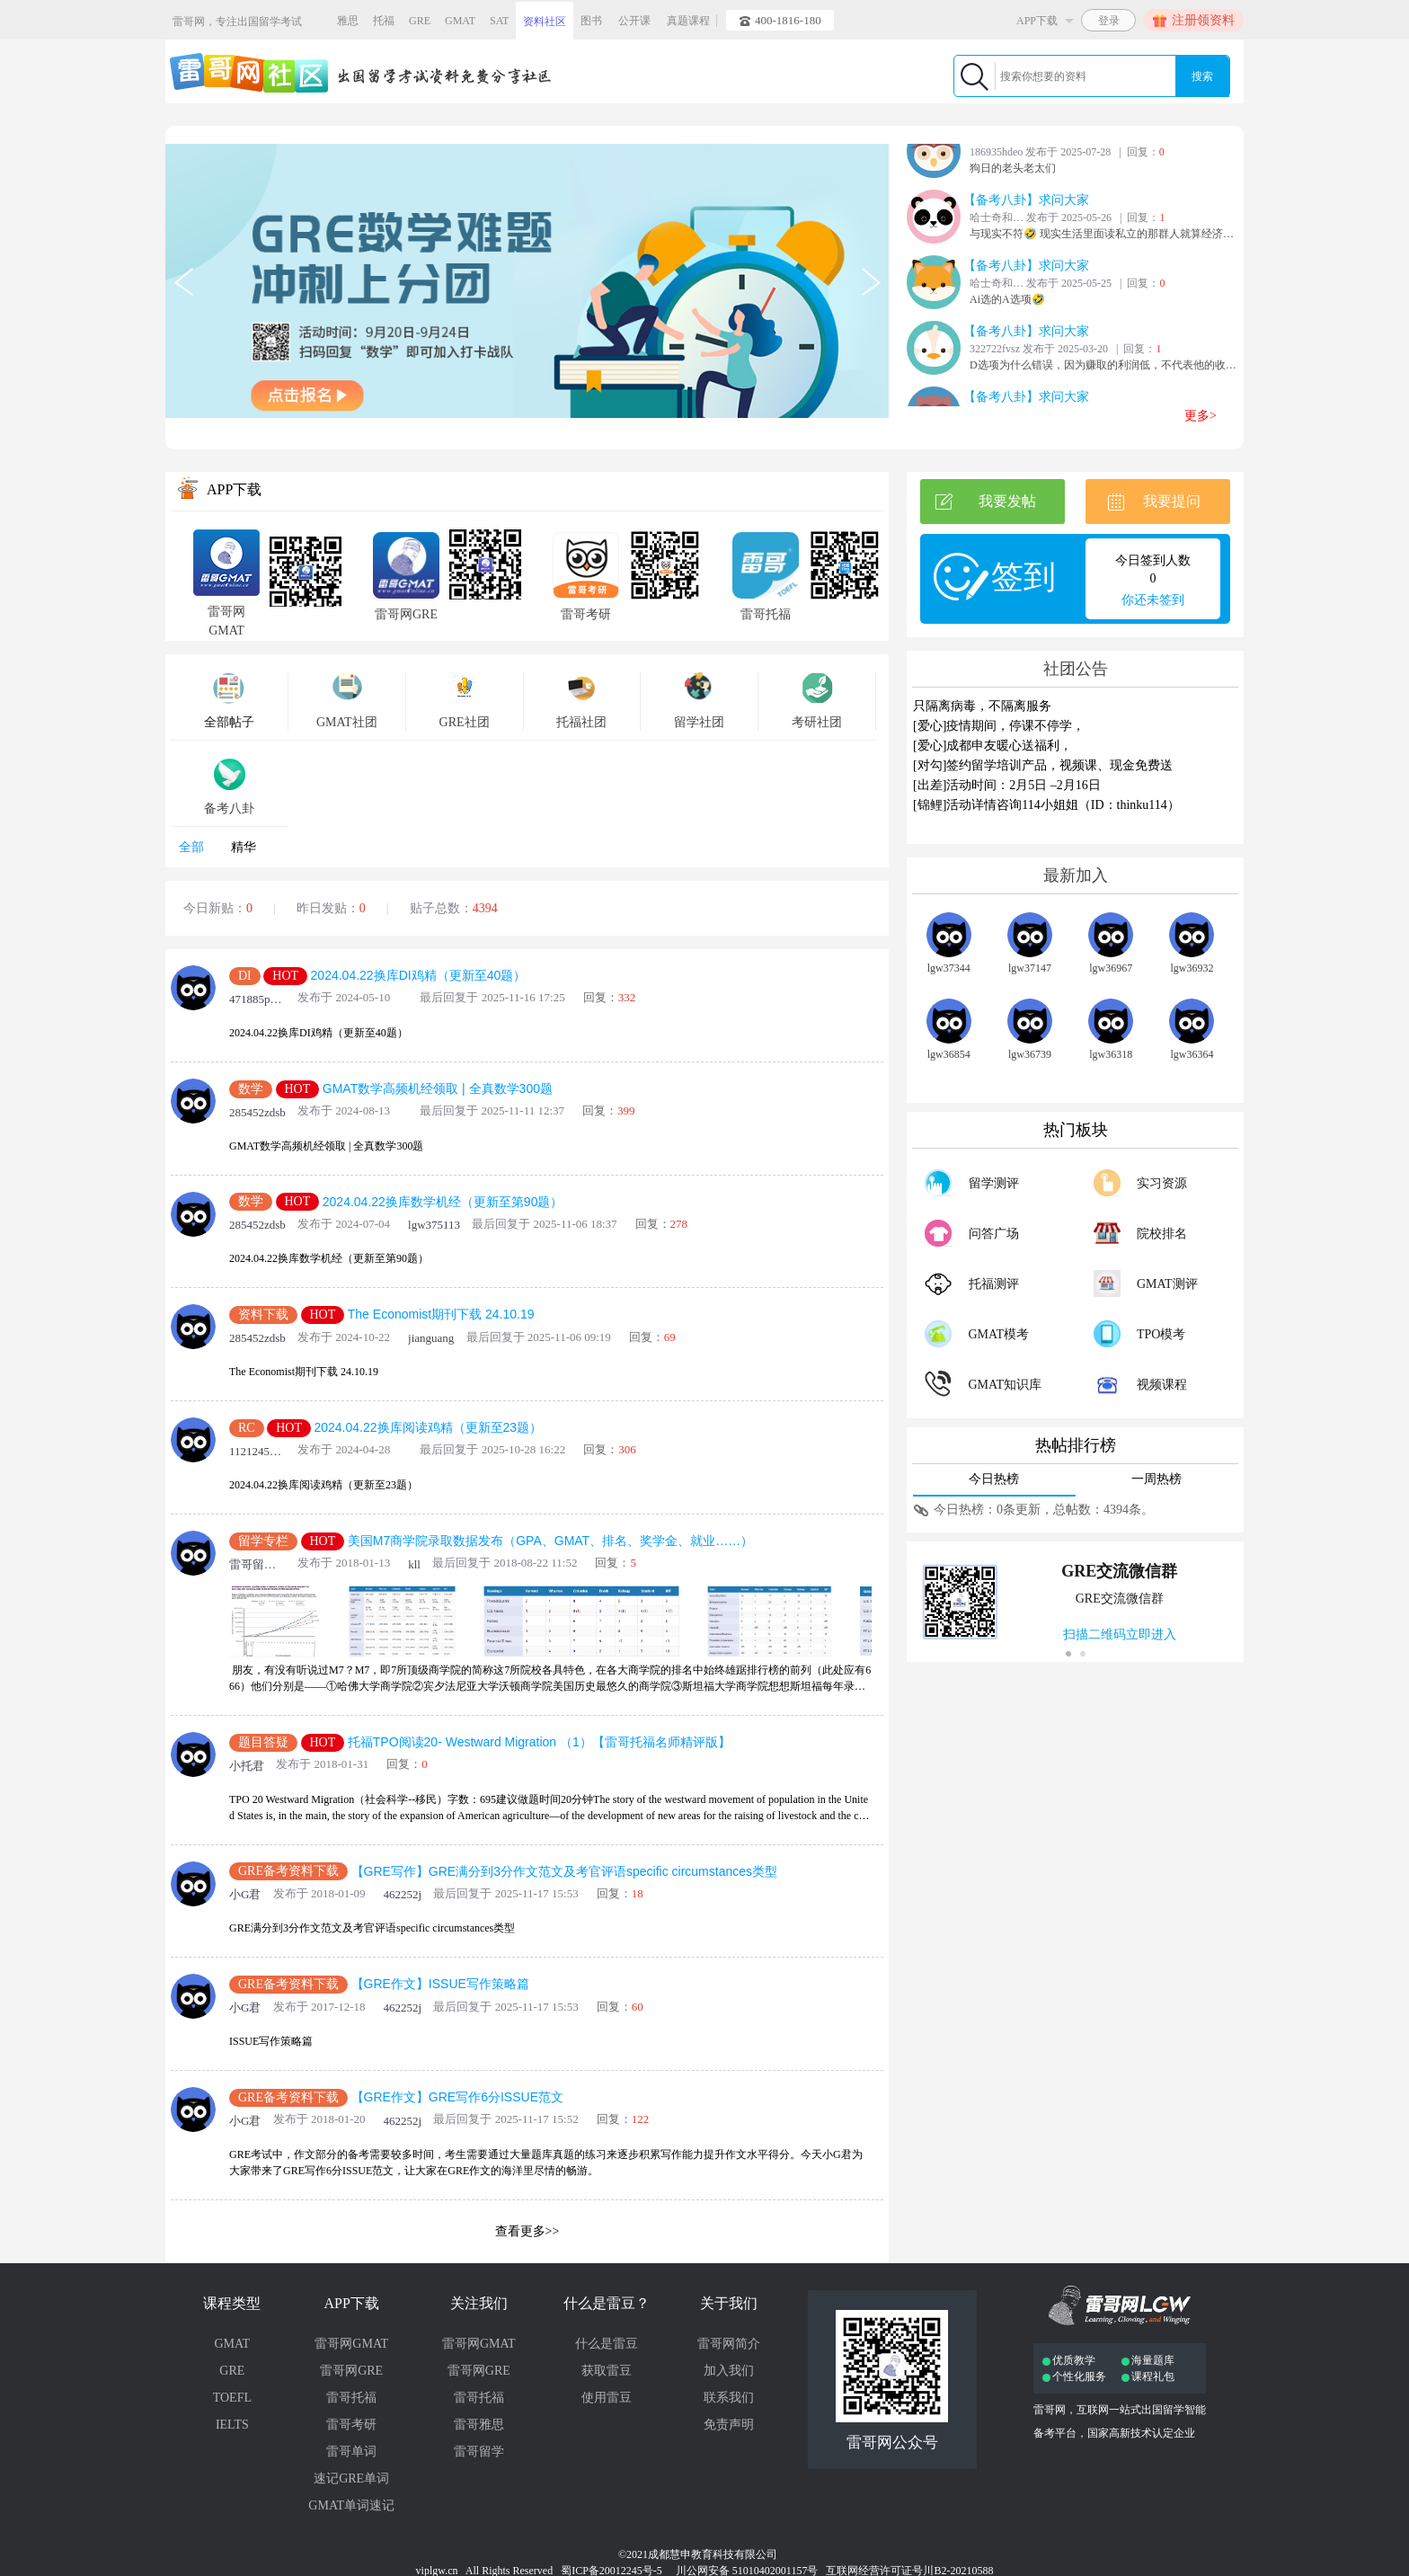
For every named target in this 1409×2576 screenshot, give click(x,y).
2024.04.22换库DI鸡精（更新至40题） (419, 975)
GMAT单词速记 (351, 2505)
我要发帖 (985, 502)
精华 (243, 847)
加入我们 (729, 2370)
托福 (383, 20)
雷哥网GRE (351, 2370)
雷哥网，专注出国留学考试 (237, 21)
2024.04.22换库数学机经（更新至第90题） (443, 1202)
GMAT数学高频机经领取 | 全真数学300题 (438, 1088)
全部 (191, 847)
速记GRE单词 (351, 2478)
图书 (591, 20)
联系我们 (729, 2397)
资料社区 (544, 21)
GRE (419, 20)
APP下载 (350, 2303)
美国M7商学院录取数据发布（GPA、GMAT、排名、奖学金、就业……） (550, 1540)
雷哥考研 (351, 2424)
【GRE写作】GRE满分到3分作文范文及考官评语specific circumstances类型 (564, 1871)
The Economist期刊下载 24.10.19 (441, 1315)
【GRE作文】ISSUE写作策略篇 (440, 1984)
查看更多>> (527, 2231)
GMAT (460, 20)
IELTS (232, 2424)
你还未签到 (1152, 600)
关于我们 (729, 2303)
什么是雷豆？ (606, 2303)
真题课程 (688, 20)
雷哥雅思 (479, 2424)
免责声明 (729, 2424)
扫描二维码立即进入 (1119, 1634)
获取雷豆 (606, 2370)
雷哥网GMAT (351, 2343)
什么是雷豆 (606, 2343)
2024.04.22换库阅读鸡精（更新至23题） (428, 1427)
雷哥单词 (351, 2451)
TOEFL (232, 2397)
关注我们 (479, 2303)
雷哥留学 (479, 2451)
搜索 (1202, 76)
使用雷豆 (606, 2397)
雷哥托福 (351, 2397)
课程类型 (232, 2303)
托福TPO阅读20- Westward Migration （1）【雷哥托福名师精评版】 (539, 1742)
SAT (499, 20)
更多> (1200, 415)
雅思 (348, 20)
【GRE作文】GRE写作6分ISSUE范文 (457, 2097)
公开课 (634, 20)
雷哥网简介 (728, 2343)
